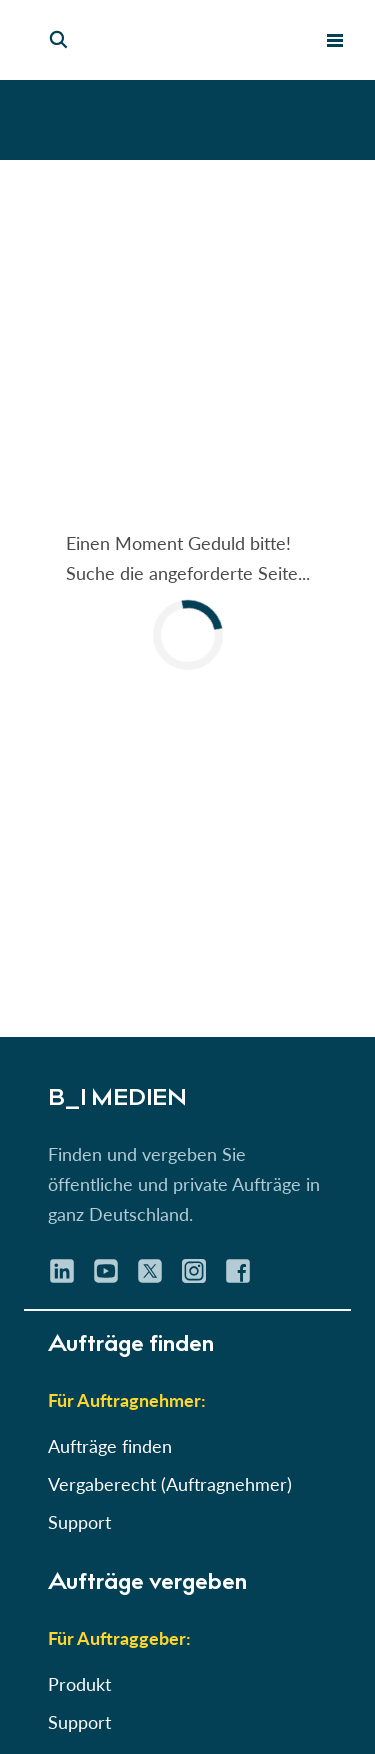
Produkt (79, 1684)
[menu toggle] (335, 40)
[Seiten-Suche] (58, 40)
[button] (187, 598)
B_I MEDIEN (114, 1100)
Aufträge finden (110, 1446)
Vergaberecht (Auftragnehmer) (170, 1484)
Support (79, 1522)
